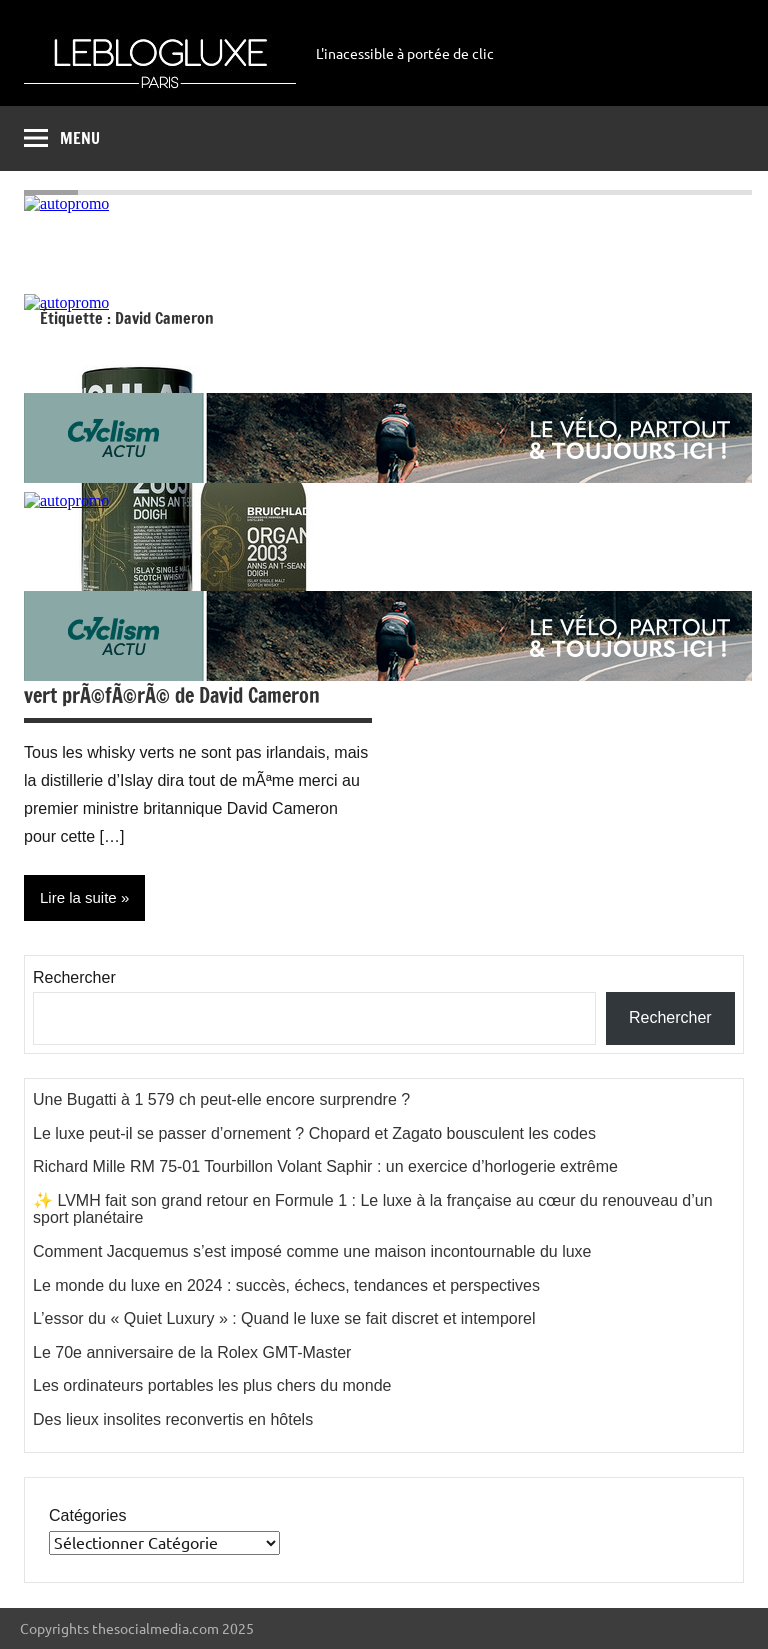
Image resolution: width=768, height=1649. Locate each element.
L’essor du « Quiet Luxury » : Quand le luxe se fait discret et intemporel (284, 1318)
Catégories (87, 1515)
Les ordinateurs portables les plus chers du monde (212, 1385)
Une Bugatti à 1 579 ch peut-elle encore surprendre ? (221, 1099)
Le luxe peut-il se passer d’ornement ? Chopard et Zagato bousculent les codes (314, 1133)
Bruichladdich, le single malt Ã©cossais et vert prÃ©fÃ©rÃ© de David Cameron (196, 681)
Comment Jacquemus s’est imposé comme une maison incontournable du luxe (312, 1251)
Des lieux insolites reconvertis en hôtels (173, 1419)
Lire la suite (78, 897)
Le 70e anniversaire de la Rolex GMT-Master (192, 1352)
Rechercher (74, 977)
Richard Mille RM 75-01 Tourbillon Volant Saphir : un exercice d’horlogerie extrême (325, 1166)
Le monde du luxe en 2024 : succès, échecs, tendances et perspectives (286, 1285)
